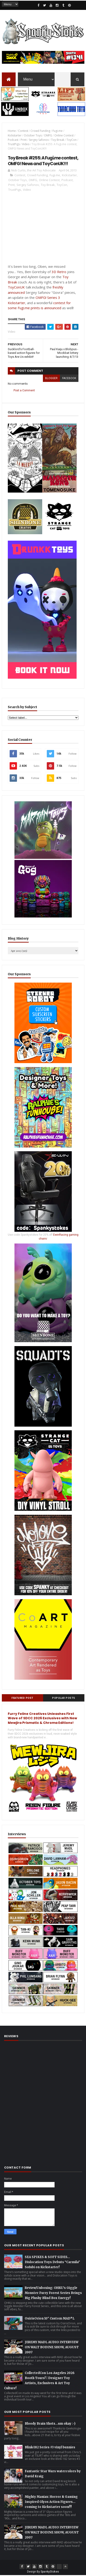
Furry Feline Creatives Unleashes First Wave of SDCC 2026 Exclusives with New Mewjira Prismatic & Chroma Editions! (42, 1718)
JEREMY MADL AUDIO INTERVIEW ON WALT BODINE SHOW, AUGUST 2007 (52, 2348)
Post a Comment (24, 390)
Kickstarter (15, 136)
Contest (23, 131)
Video (26, 145)
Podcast (13, 140)
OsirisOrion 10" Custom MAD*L (50, 2319)
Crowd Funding (40, 131)
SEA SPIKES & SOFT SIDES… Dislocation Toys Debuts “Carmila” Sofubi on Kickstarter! (52, 2263)
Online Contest (64, 136)
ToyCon (72, 140)
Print (24, 140)
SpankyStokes (50, 2572)
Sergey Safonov (39, 140)
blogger (51, 379)
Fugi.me (58, 131)
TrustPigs (14, 145)
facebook (69, 379)
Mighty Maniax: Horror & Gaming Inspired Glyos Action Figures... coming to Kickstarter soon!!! (51, 2502)
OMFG (48, 136)
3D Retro (59, 272)
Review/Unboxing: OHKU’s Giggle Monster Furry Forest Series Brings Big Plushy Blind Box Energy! (53, 2293)
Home (12, 131)
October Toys (33, 136)
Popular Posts (63, 1698)
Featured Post (22, 1698)
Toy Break (57, 140)
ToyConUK (16, 287)
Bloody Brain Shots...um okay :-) (50, 2424)
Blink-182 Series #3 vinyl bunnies (50, 2448)
